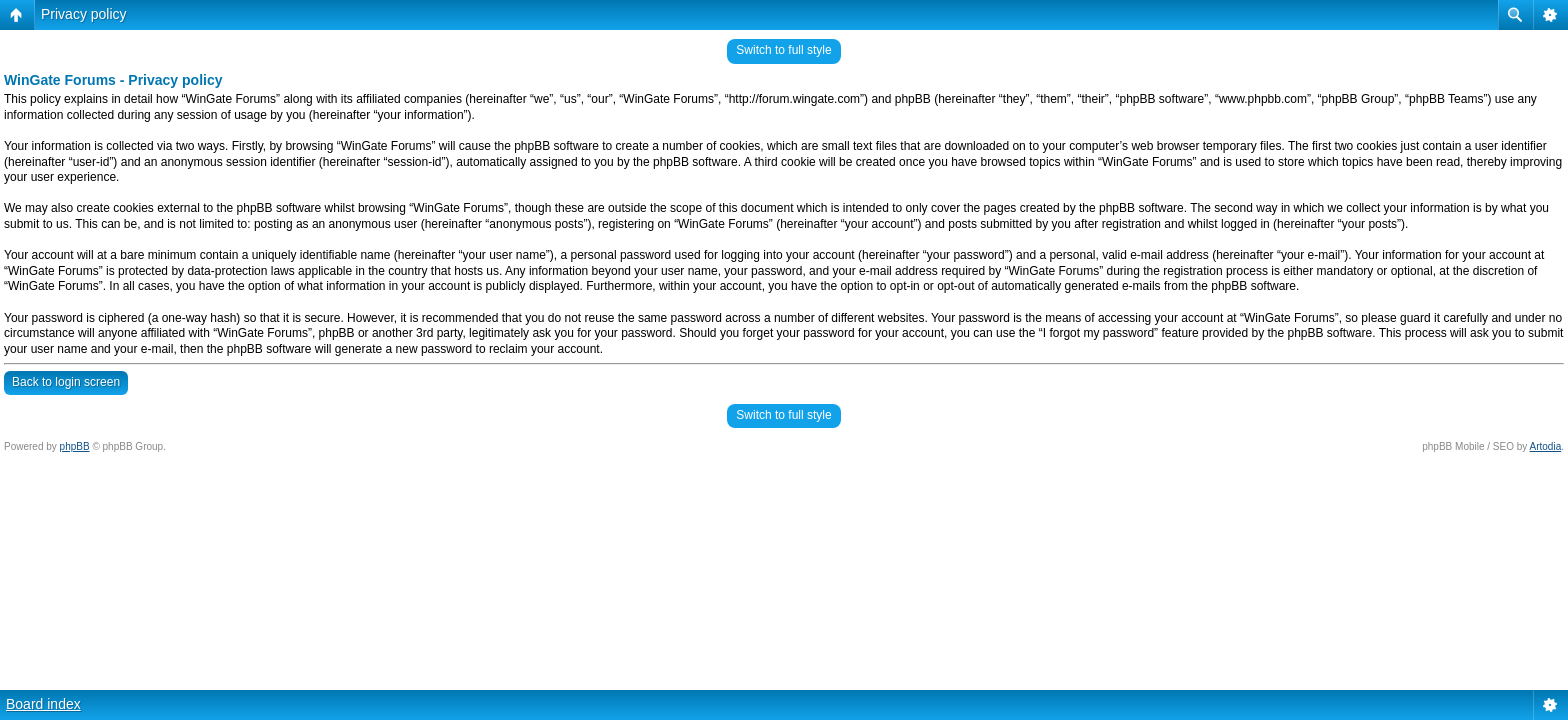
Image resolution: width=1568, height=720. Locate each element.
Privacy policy (84, 14)
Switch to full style (783, 50)
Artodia (1546, 446)
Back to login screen (66, 382)
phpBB (75, 446)
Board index (43, 704)
